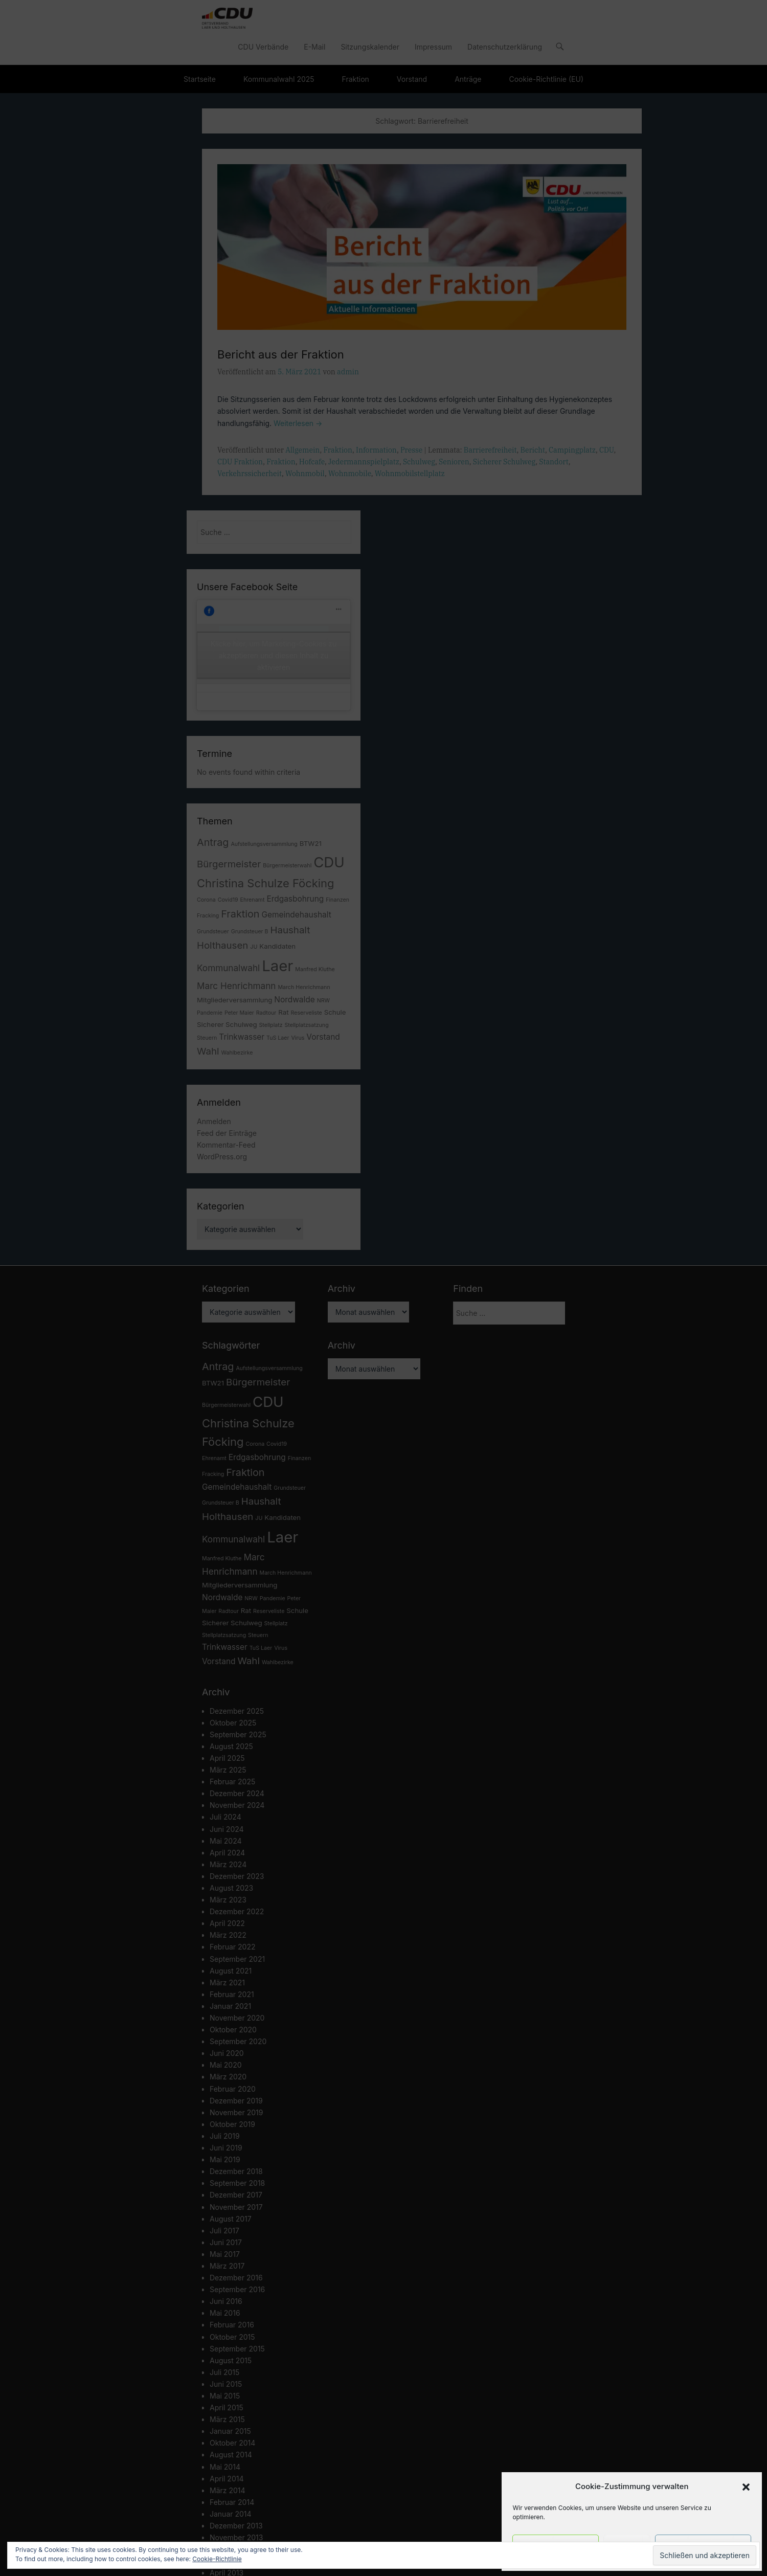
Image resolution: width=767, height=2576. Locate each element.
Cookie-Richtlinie (216, 2559)
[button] (746, 2487)
